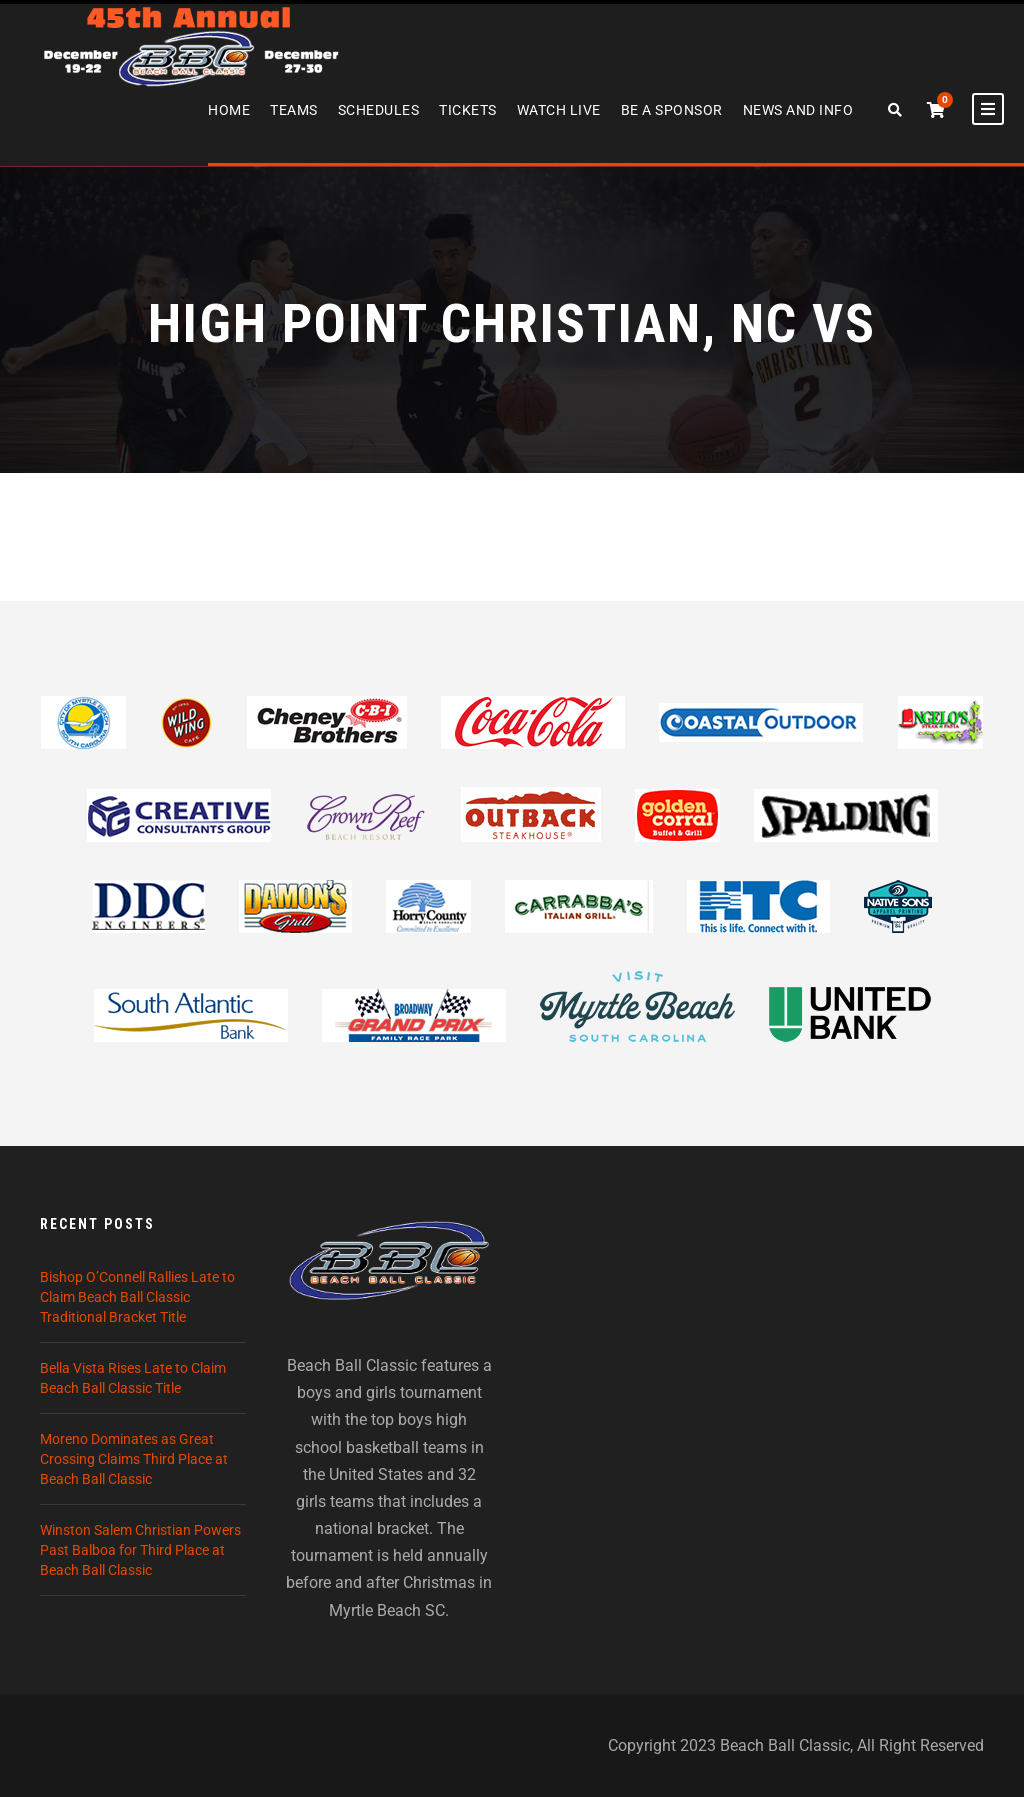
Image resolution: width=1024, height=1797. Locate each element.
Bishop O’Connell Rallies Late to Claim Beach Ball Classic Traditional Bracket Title (137, 1297)
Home (229, 110)
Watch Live (559, 110)
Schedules (379, 110)
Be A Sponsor (672, 110)
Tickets (468, 110)
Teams (294, 110)
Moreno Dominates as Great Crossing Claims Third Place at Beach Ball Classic (134, 1459)
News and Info (798, 110)
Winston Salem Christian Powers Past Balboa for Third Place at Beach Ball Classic (140, 1550)
